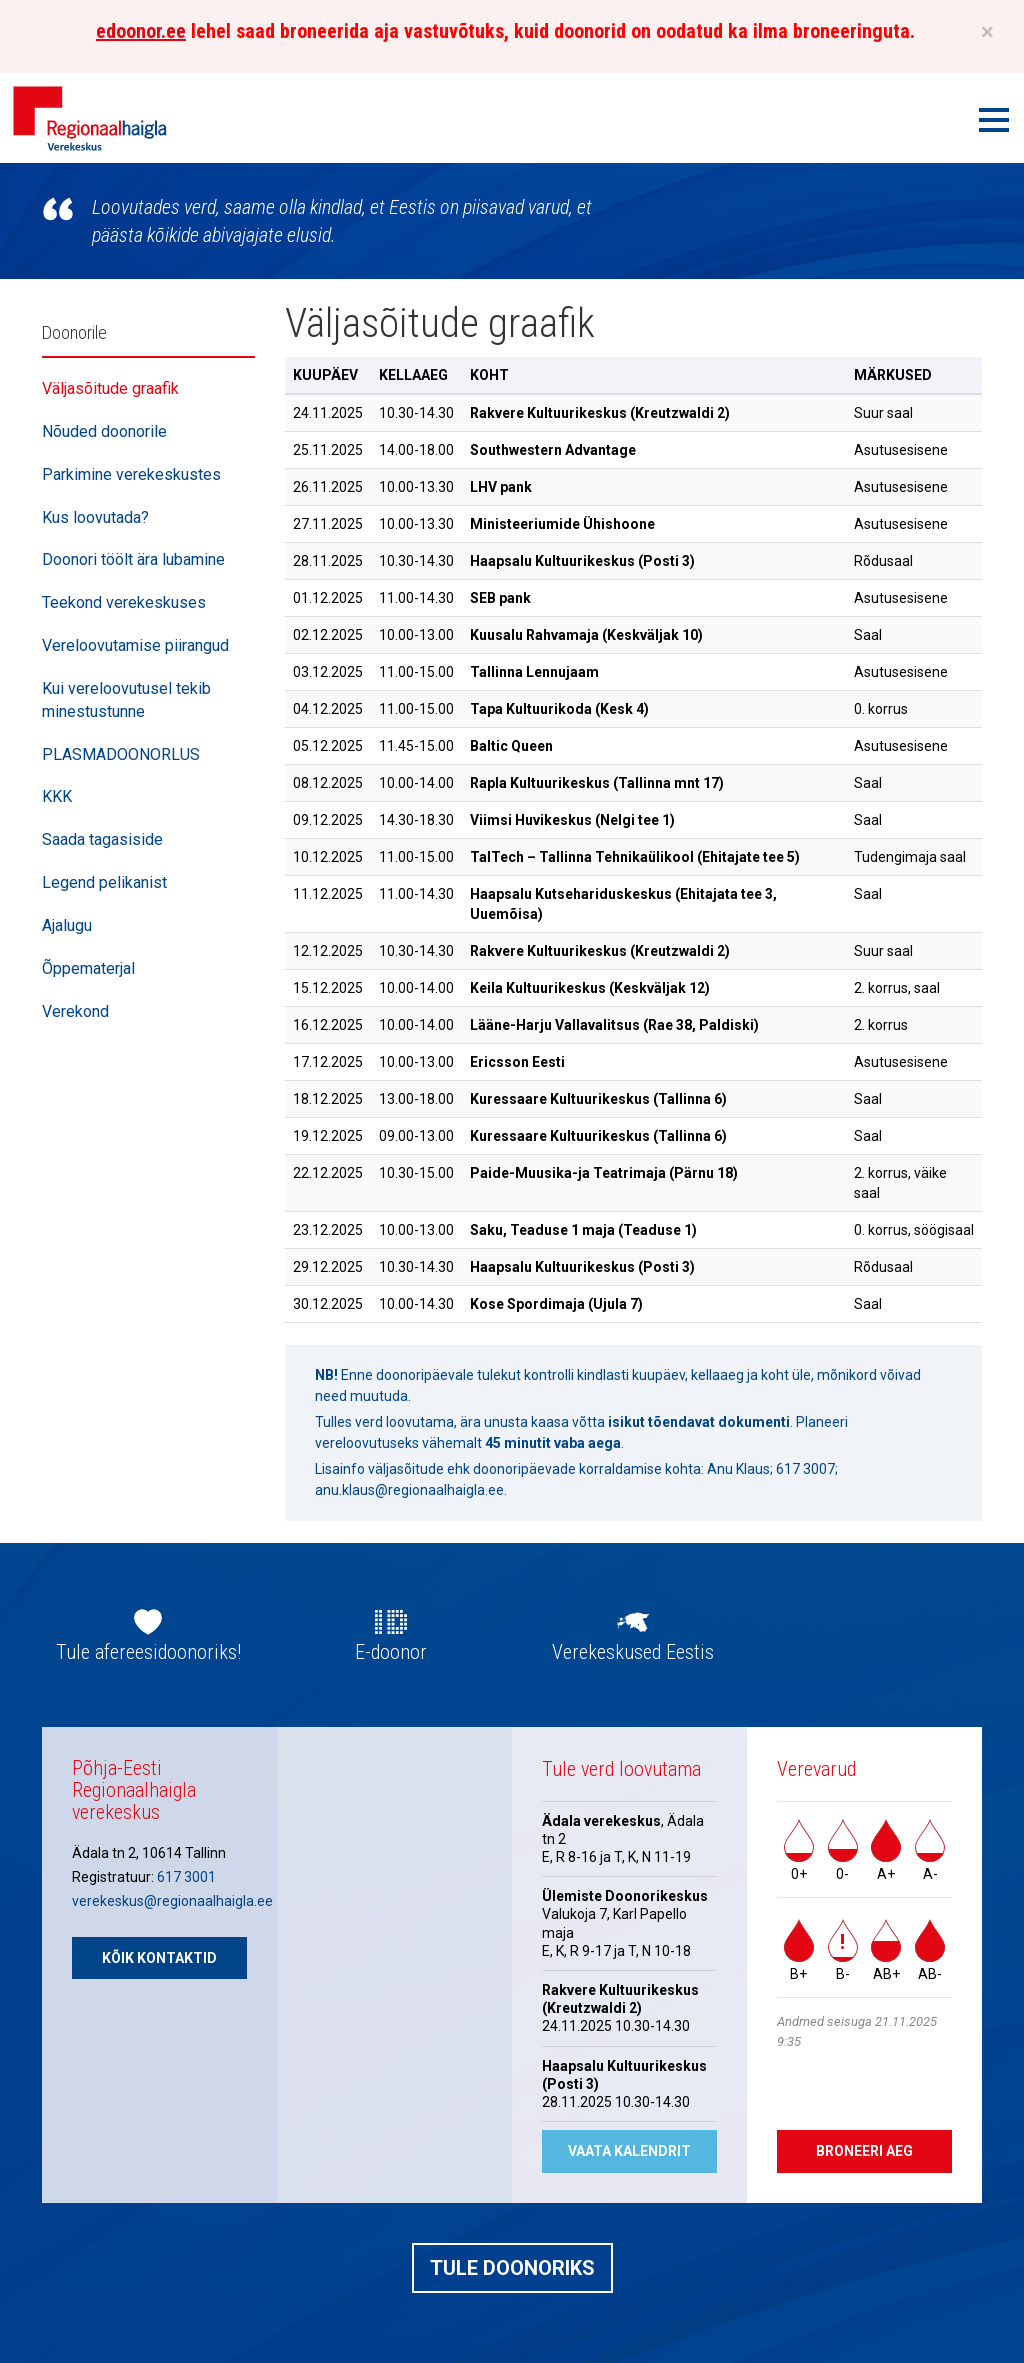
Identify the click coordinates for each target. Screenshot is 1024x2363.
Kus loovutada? (95, 517)
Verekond (75, 1011)
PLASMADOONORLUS (121, 754)
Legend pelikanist (104, 882)
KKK (57, 796)
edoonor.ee (141, 31)
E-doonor (391, 1652)
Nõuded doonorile (104, 431)
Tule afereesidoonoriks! (148, 1652)
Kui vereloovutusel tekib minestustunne (126, 700)
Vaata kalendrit (629, 2151)
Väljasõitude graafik (110, 388)
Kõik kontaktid (159, 1958)
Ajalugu (67, 925)
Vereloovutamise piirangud (135, 645)
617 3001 (186, 1877)
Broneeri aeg (864, 2151)
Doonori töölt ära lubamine (133, 559)
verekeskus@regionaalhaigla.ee (172, 1901)
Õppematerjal (88, 968)
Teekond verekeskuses (124, 602)
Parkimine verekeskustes (131, 474)
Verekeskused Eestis (633, 1652)
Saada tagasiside (102, 839)
